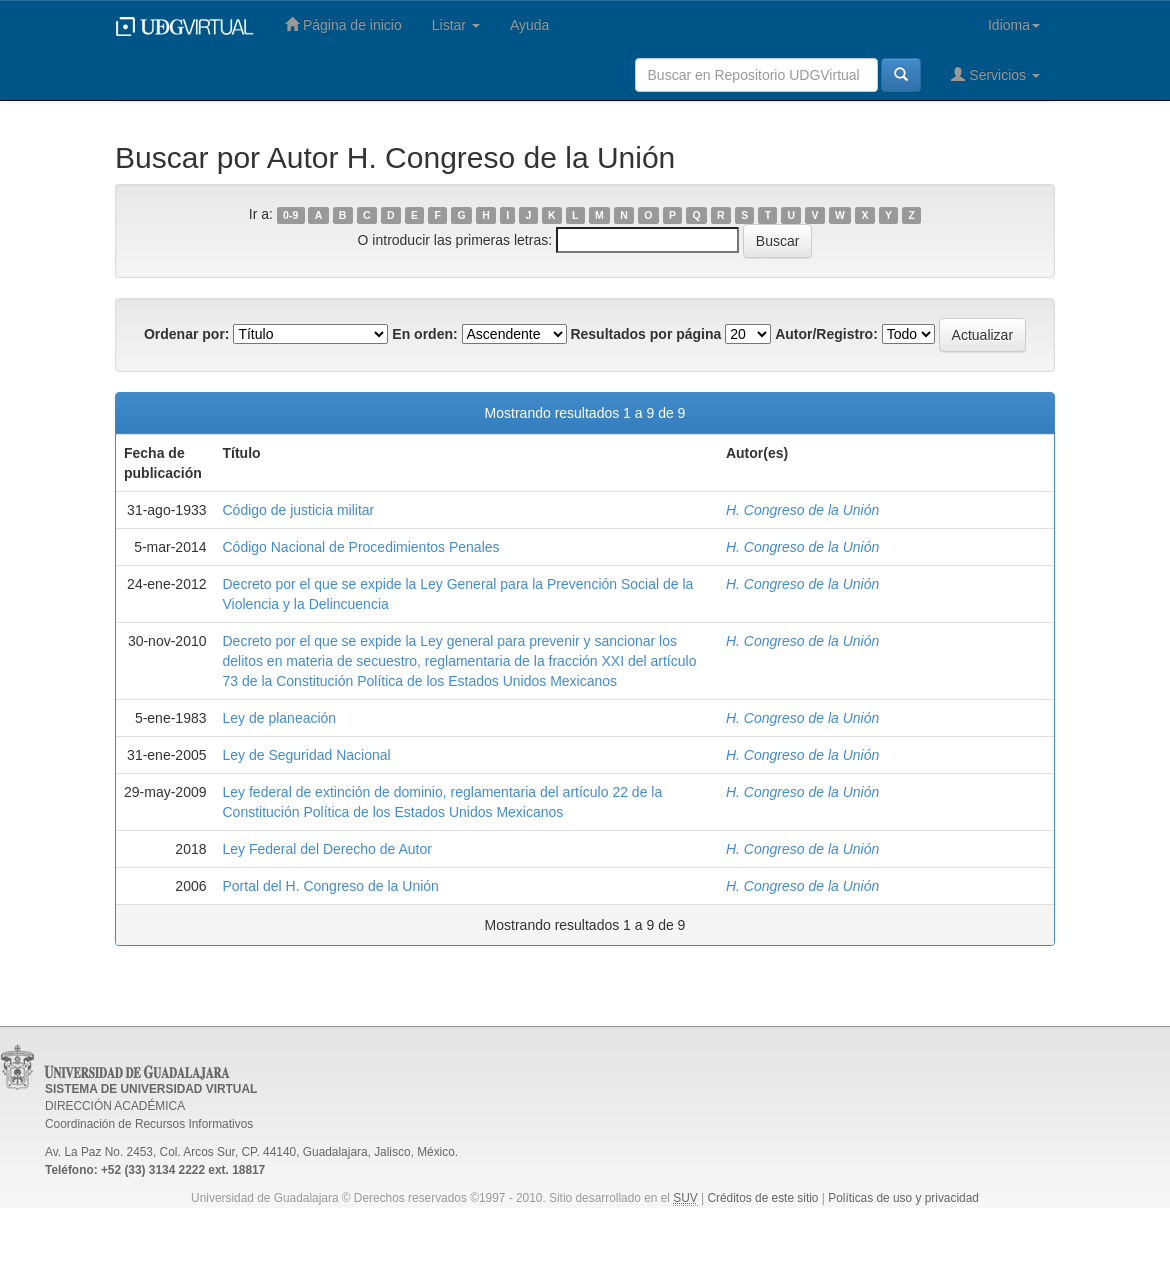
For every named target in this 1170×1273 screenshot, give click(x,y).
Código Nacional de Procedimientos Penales (361, 547)
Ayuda (529, 25)
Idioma (1014, 25)
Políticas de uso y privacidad (903, 1198)
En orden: (424, 334)
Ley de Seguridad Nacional (307, 755)
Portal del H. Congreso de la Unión (331, 886)
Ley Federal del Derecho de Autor (327, 849)
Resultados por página (645, 334)
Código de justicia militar (299, 510)
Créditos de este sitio (762, 1198)
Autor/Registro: (826, 334)
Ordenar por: (187, 334)
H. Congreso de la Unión (802, 510)
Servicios (995, 74)
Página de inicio (343, 24)
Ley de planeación (280, 718)
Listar (456, 25)
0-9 (290, 215)
